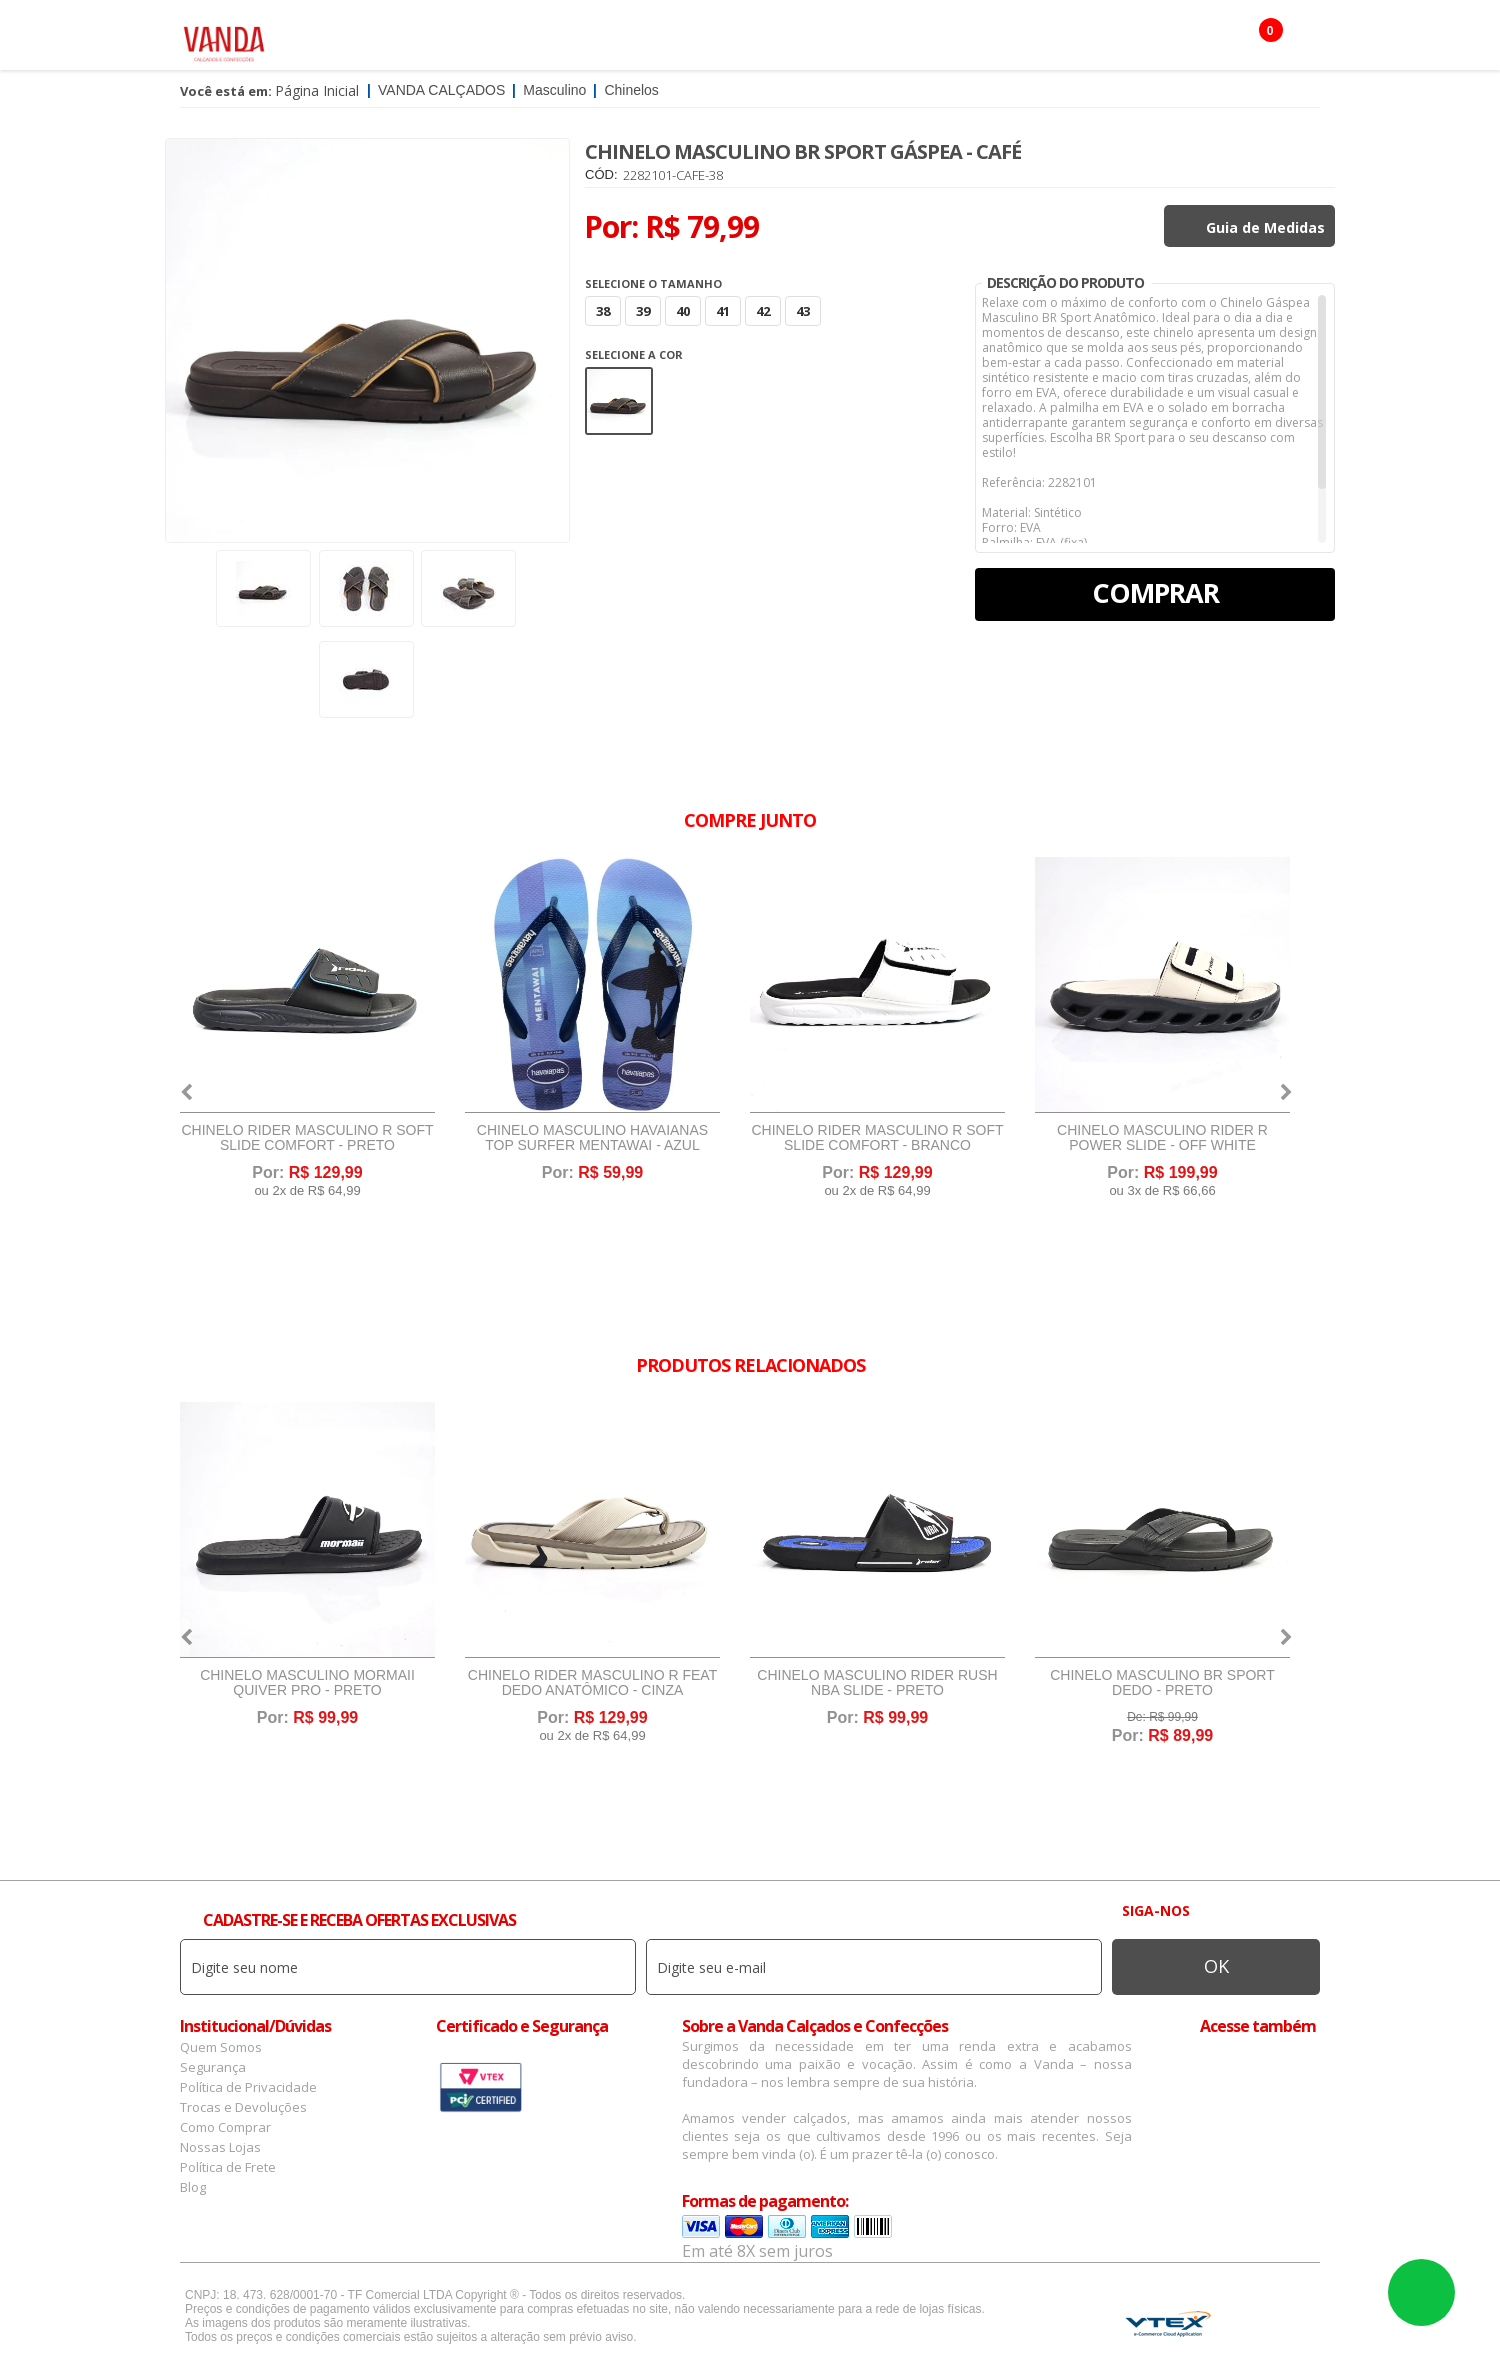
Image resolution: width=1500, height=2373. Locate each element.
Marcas (796, 40)
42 (763, 311)
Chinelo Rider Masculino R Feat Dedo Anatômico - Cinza (592, 1683)
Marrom (619, 401)
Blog (193, 2187)
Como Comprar (225, 2127)
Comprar (1155, 592)
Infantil (878, 40)
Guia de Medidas (1265, 227)
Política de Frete (228, 2167)
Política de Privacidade (248, 2087)
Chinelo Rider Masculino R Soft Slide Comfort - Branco (877, 1138)
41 (723, 311)
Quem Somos (221, 2047)
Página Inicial (317, 90)
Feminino (396, 40)
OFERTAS (1033, 40)
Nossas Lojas (220, 2147)
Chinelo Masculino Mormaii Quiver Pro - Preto (307, 1683)
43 (803, 311)
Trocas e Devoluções (243, 2107)
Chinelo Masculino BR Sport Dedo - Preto (1162, 1683)
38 (603, 311)
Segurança (213, 2067)
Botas (956, 40)
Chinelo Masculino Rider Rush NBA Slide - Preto (877, 1683)
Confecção (704, 40)
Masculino (493, 40)
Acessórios (599, 40)
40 (683, 311)
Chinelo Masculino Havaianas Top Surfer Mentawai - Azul (592, 1138)
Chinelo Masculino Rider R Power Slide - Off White (1162, 1138)
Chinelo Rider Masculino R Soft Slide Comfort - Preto (307, 1138)
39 (643, 311)
